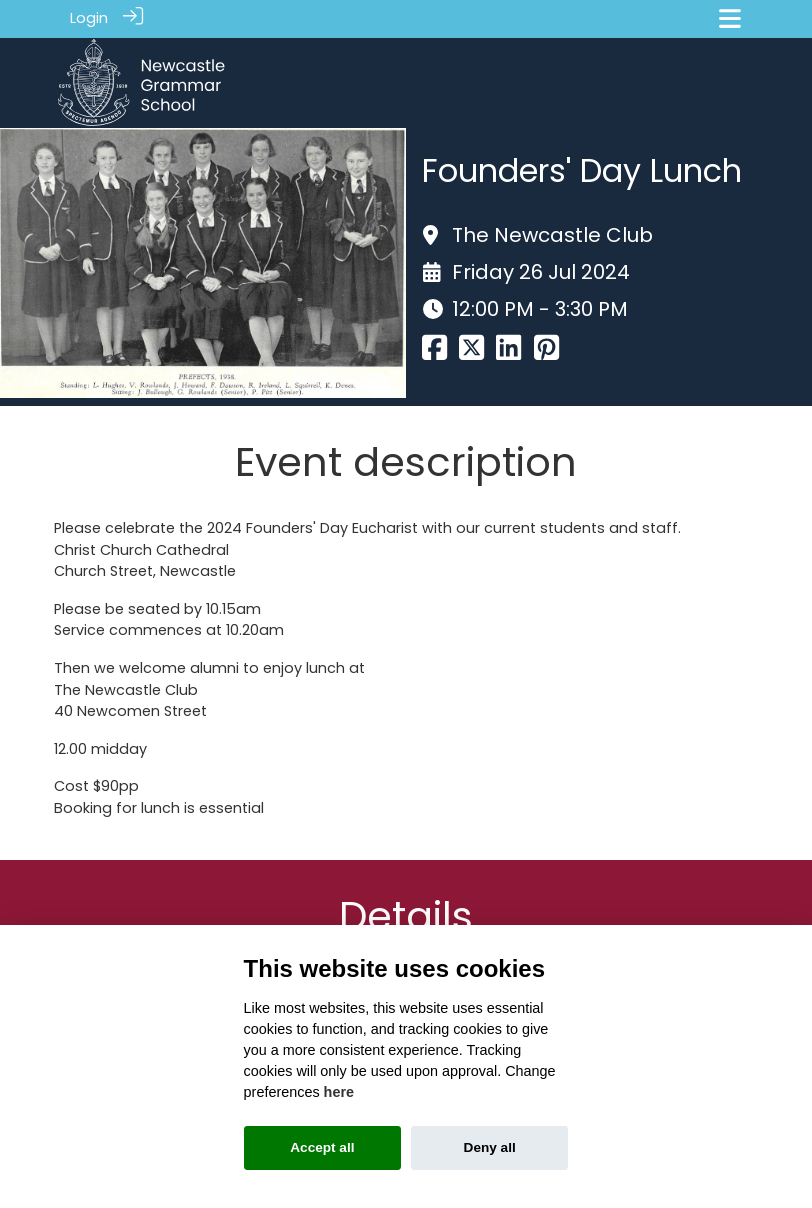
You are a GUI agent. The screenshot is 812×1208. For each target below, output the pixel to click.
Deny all (490, 1147)
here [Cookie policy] (339, 1092)
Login (89, 18)
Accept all (322, 1147)
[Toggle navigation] (730, 18)
